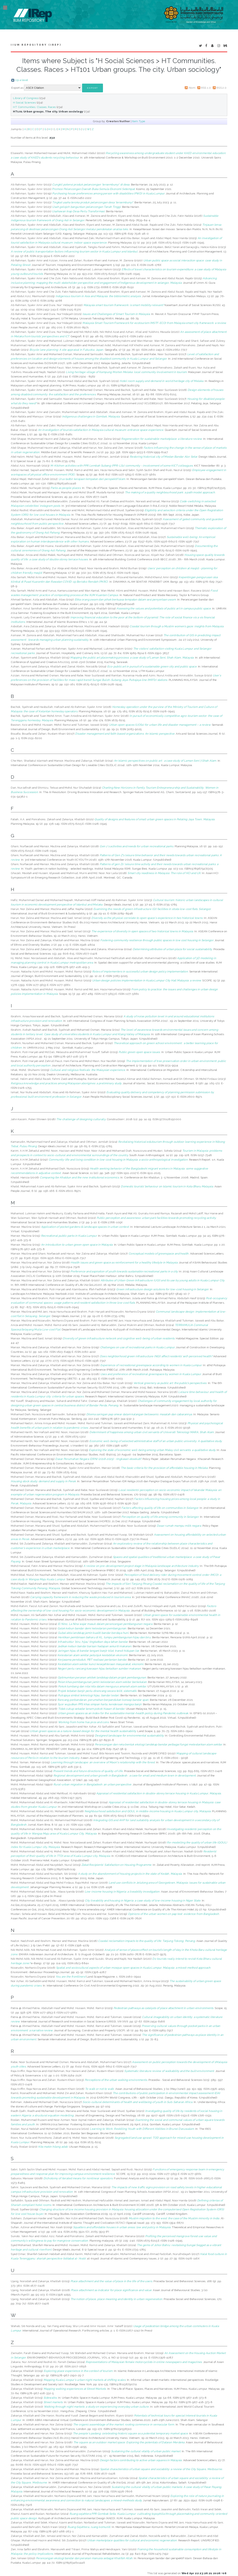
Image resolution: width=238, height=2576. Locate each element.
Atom (192, 87)
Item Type (138, 121)
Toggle (7, 7)
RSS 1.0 (206, 87)
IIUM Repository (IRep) (36, 44)
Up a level (21, 80)
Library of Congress (25, 98)
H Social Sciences (24, 102)
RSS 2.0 (221, 87)
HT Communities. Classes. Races (34, 107)
